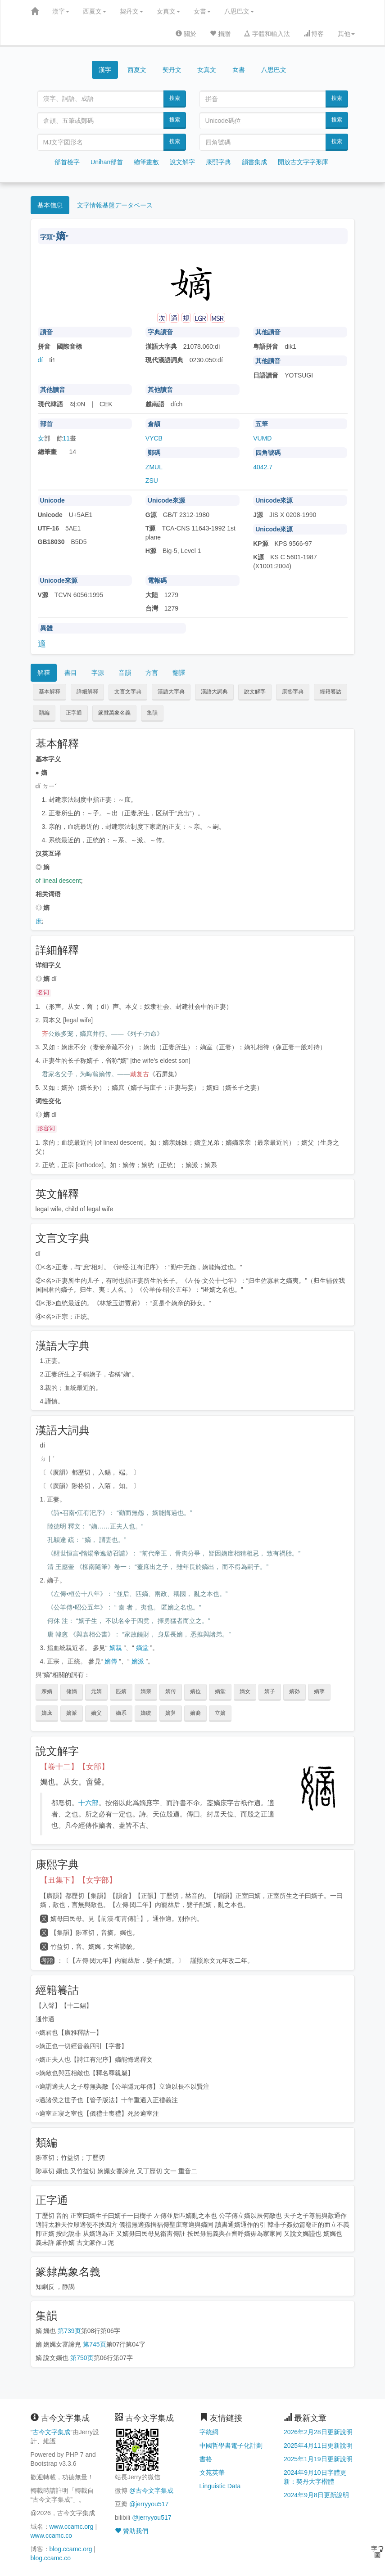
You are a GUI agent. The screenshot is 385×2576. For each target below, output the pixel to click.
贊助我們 (131, 2531)
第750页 (81, 2357)
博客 (313, 33)
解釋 (43, 672)
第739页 (69, 2330)
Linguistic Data (220, 2486)
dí (40, 360)
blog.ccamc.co (51, 2558)
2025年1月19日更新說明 (318, 2459)
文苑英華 (212, 2472)
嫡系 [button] (121, 1713)
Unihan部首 (107, 162)
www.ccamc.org (72, 2526)
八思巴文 (239, 11)
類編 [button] (44, 713)
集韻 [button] (152, 713)
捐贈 (220, 33)
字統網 (208, 2432)
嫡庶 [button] (46, 1713)
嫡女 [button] (245, 1691)
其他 (346, 33)
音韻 (124, 672)
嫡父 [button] (96, 1713)
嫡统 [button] (145, 1713)
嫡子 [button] (269, 1691)
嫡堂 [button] (220, 1691)
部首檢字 (67, 162)
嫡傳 (110, 1661)
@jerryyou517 (148, 2504)
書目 (70, 672)
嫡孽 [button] (319, 1691)
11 (66, 438)
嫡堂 (142, 1647)
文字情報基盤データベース (115, 205)
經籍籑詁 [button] (330, 691)
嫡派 (137, 1661)
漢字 (60, 11)
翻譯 (178, 672)
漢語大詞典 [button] (214, 691)
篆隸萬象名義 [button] (114, 713)
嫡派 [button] (71, 1713)
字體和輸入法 (267, 33)
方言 (151, 672)
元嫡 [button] (96, 1691)
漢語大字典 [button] (171, 691)
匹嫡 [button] (121, 1691)
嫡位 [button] (195, 1691)
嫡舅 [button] (170, 1713)
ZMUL (154, 467)
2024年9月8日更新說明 (316, 2495)
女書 (202, 11)
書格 (205, 2459)
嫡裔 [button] (195, 1713)
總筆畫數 (146, 162)
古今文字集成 (51, 2432)
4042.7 (262, 467)
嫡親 (115, 1647)
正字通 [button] (74, 713)
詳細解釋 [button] (87, 691)
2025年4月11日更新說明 (318, 2445)
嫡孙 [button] (294, 1691)
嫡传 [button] (170, 1691)
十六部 (88, 1803)
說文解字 (182, 162)
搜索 (174, 98)
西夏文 (94, 11)
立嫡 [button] (220, 1713)
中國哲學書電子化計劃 (231, 2445)
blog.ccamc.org (71, 2549)
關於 (186, 33)
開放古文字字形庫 (303, 162)
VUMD (262, 438)
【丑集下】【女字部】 (78, 1880)
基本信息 (50, 205)
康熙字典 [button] (292, 691)
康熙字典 (218, 162)
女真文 (168, 11)
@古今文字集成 (151, 2490)
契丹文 (131, 11)
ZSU (151, 480)
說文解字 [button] (255, 691)
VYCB (154, 438)
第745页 (94, 2344)
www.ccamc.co (51, 2535)
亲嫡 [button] (46, 1691)
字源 (97, 672)
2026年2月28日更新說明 (318, 2432)
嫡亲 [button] (145, 1691)
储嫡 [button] (71, 1691)
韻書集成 (254, 162)
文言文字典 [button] (127, 691)
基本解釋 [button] (49, 691)
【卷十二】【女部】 (74, 1766)
